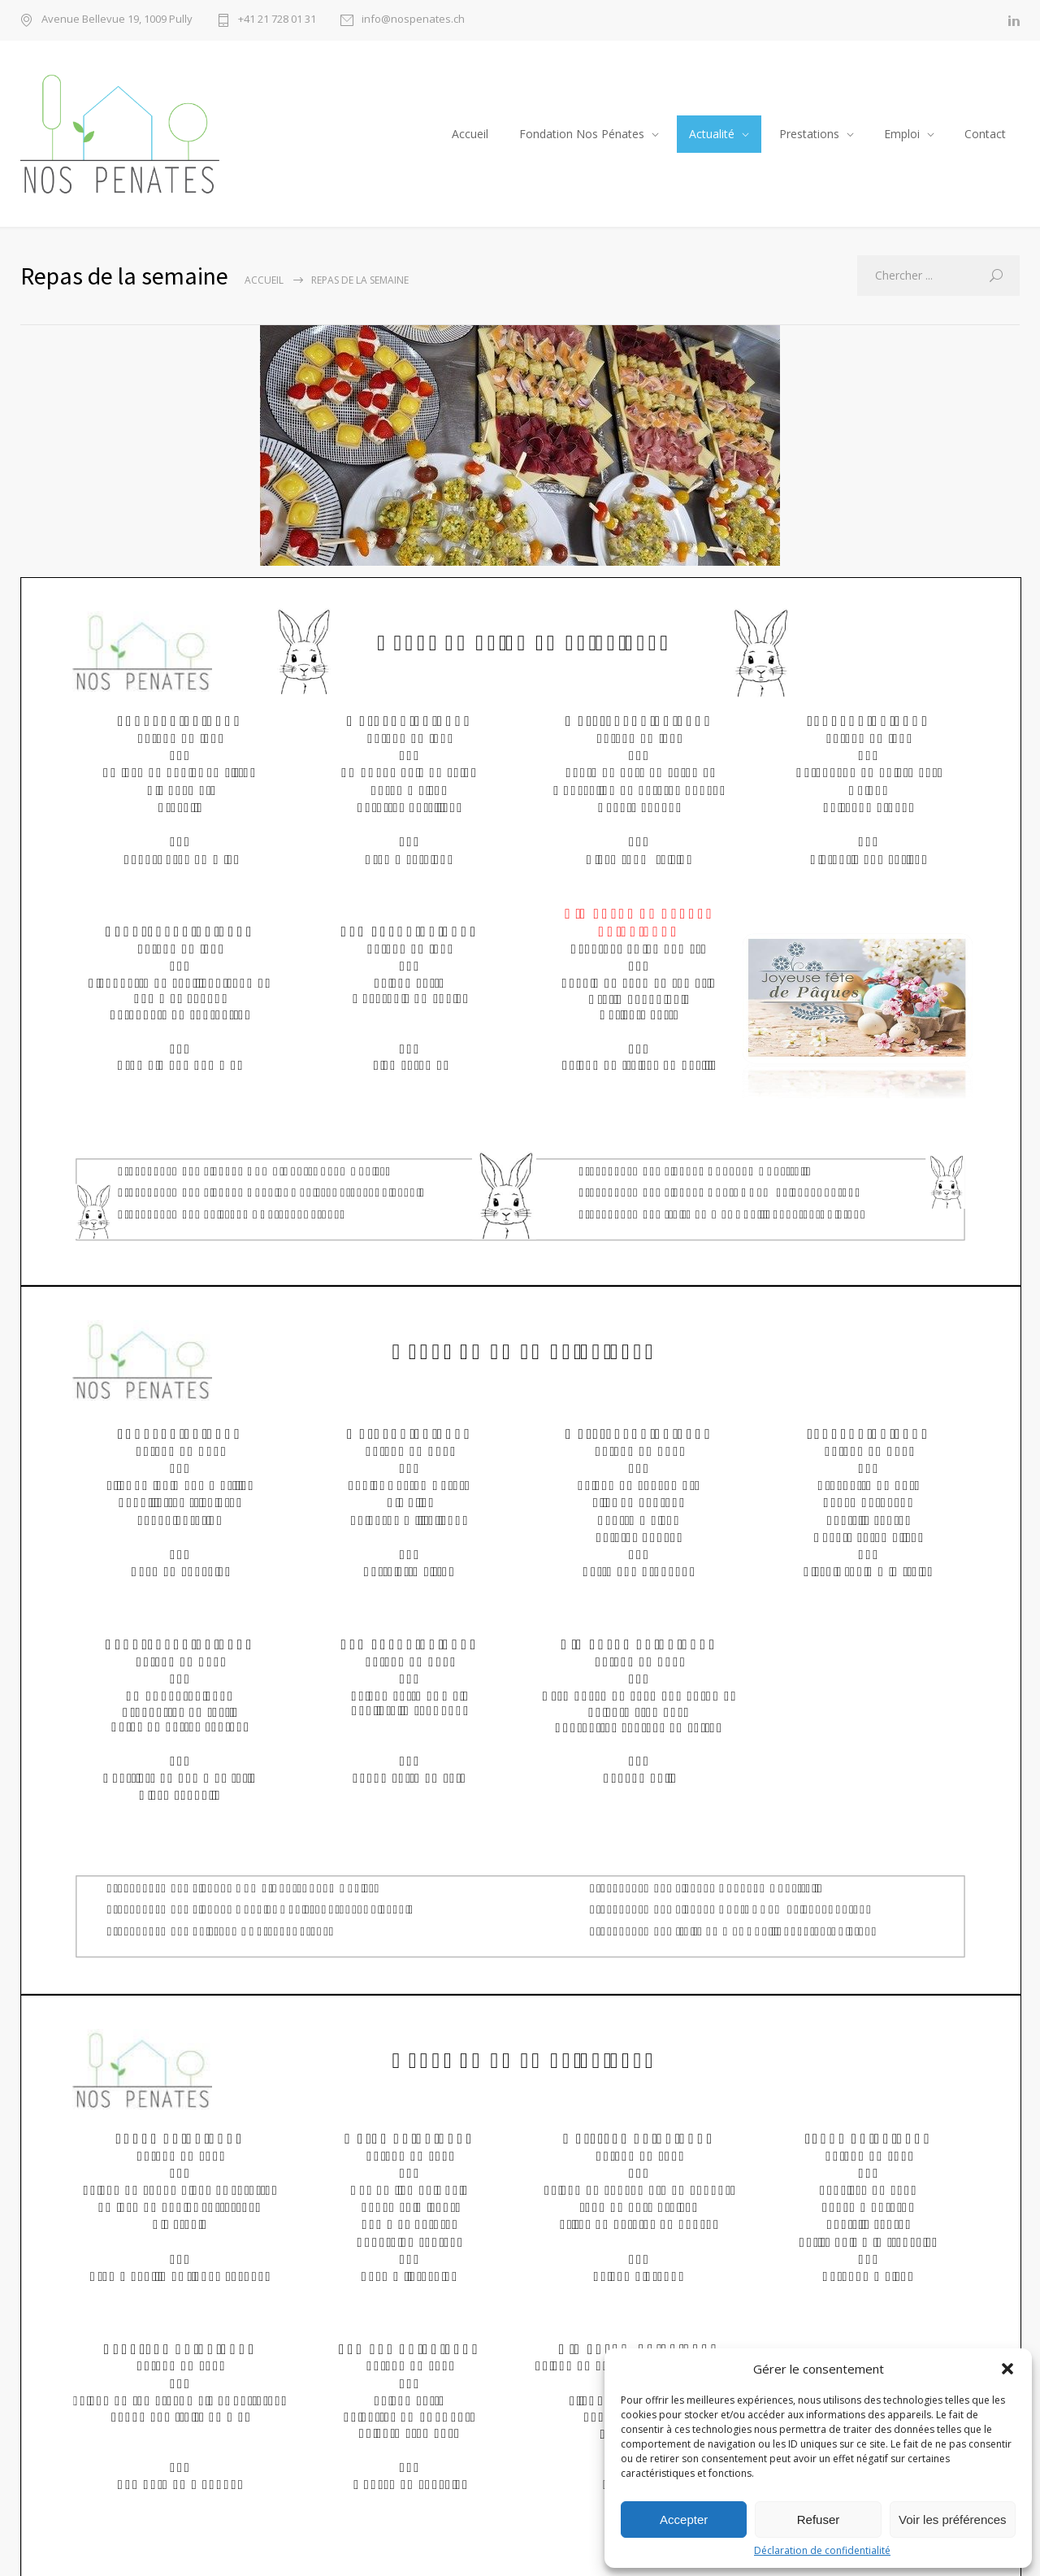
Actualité (711, 133)
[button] (1007, 2369)
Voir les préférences (953, 2519)
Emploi (902, 133)
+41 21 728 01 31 (277, 20)
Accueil (470, 133)
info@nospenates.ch (413, 20)
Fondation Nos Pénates (581, 133)
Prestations (809, 133)
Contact (985, 133)
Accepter (684, 2519)
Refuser (818, 2519)
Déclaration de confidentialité (822, 2551)
